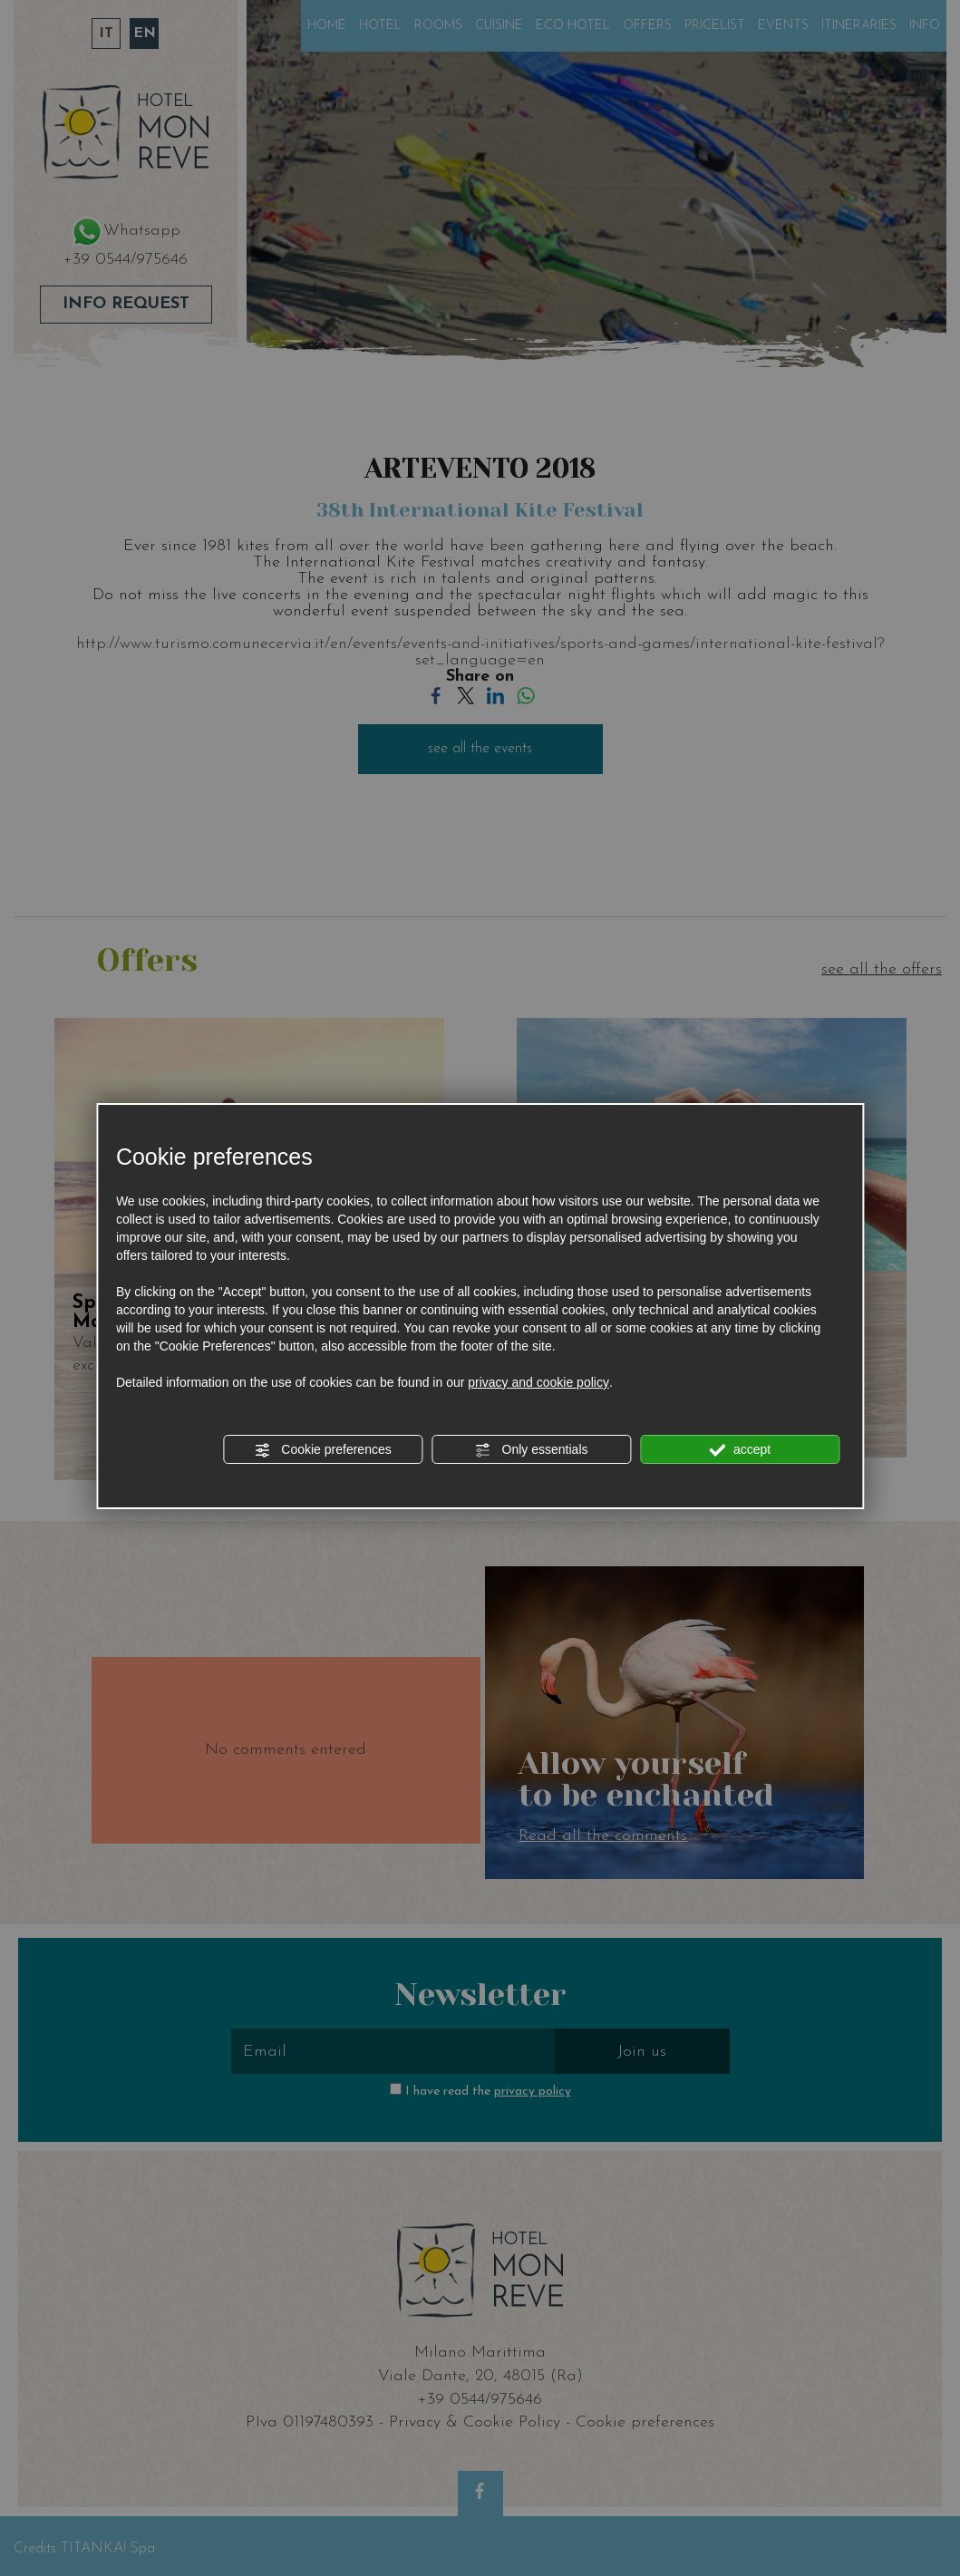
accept (740, 1450)
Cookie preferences (322, 1450)
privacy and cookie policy (538, 1382)
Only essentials (531, 1450)
